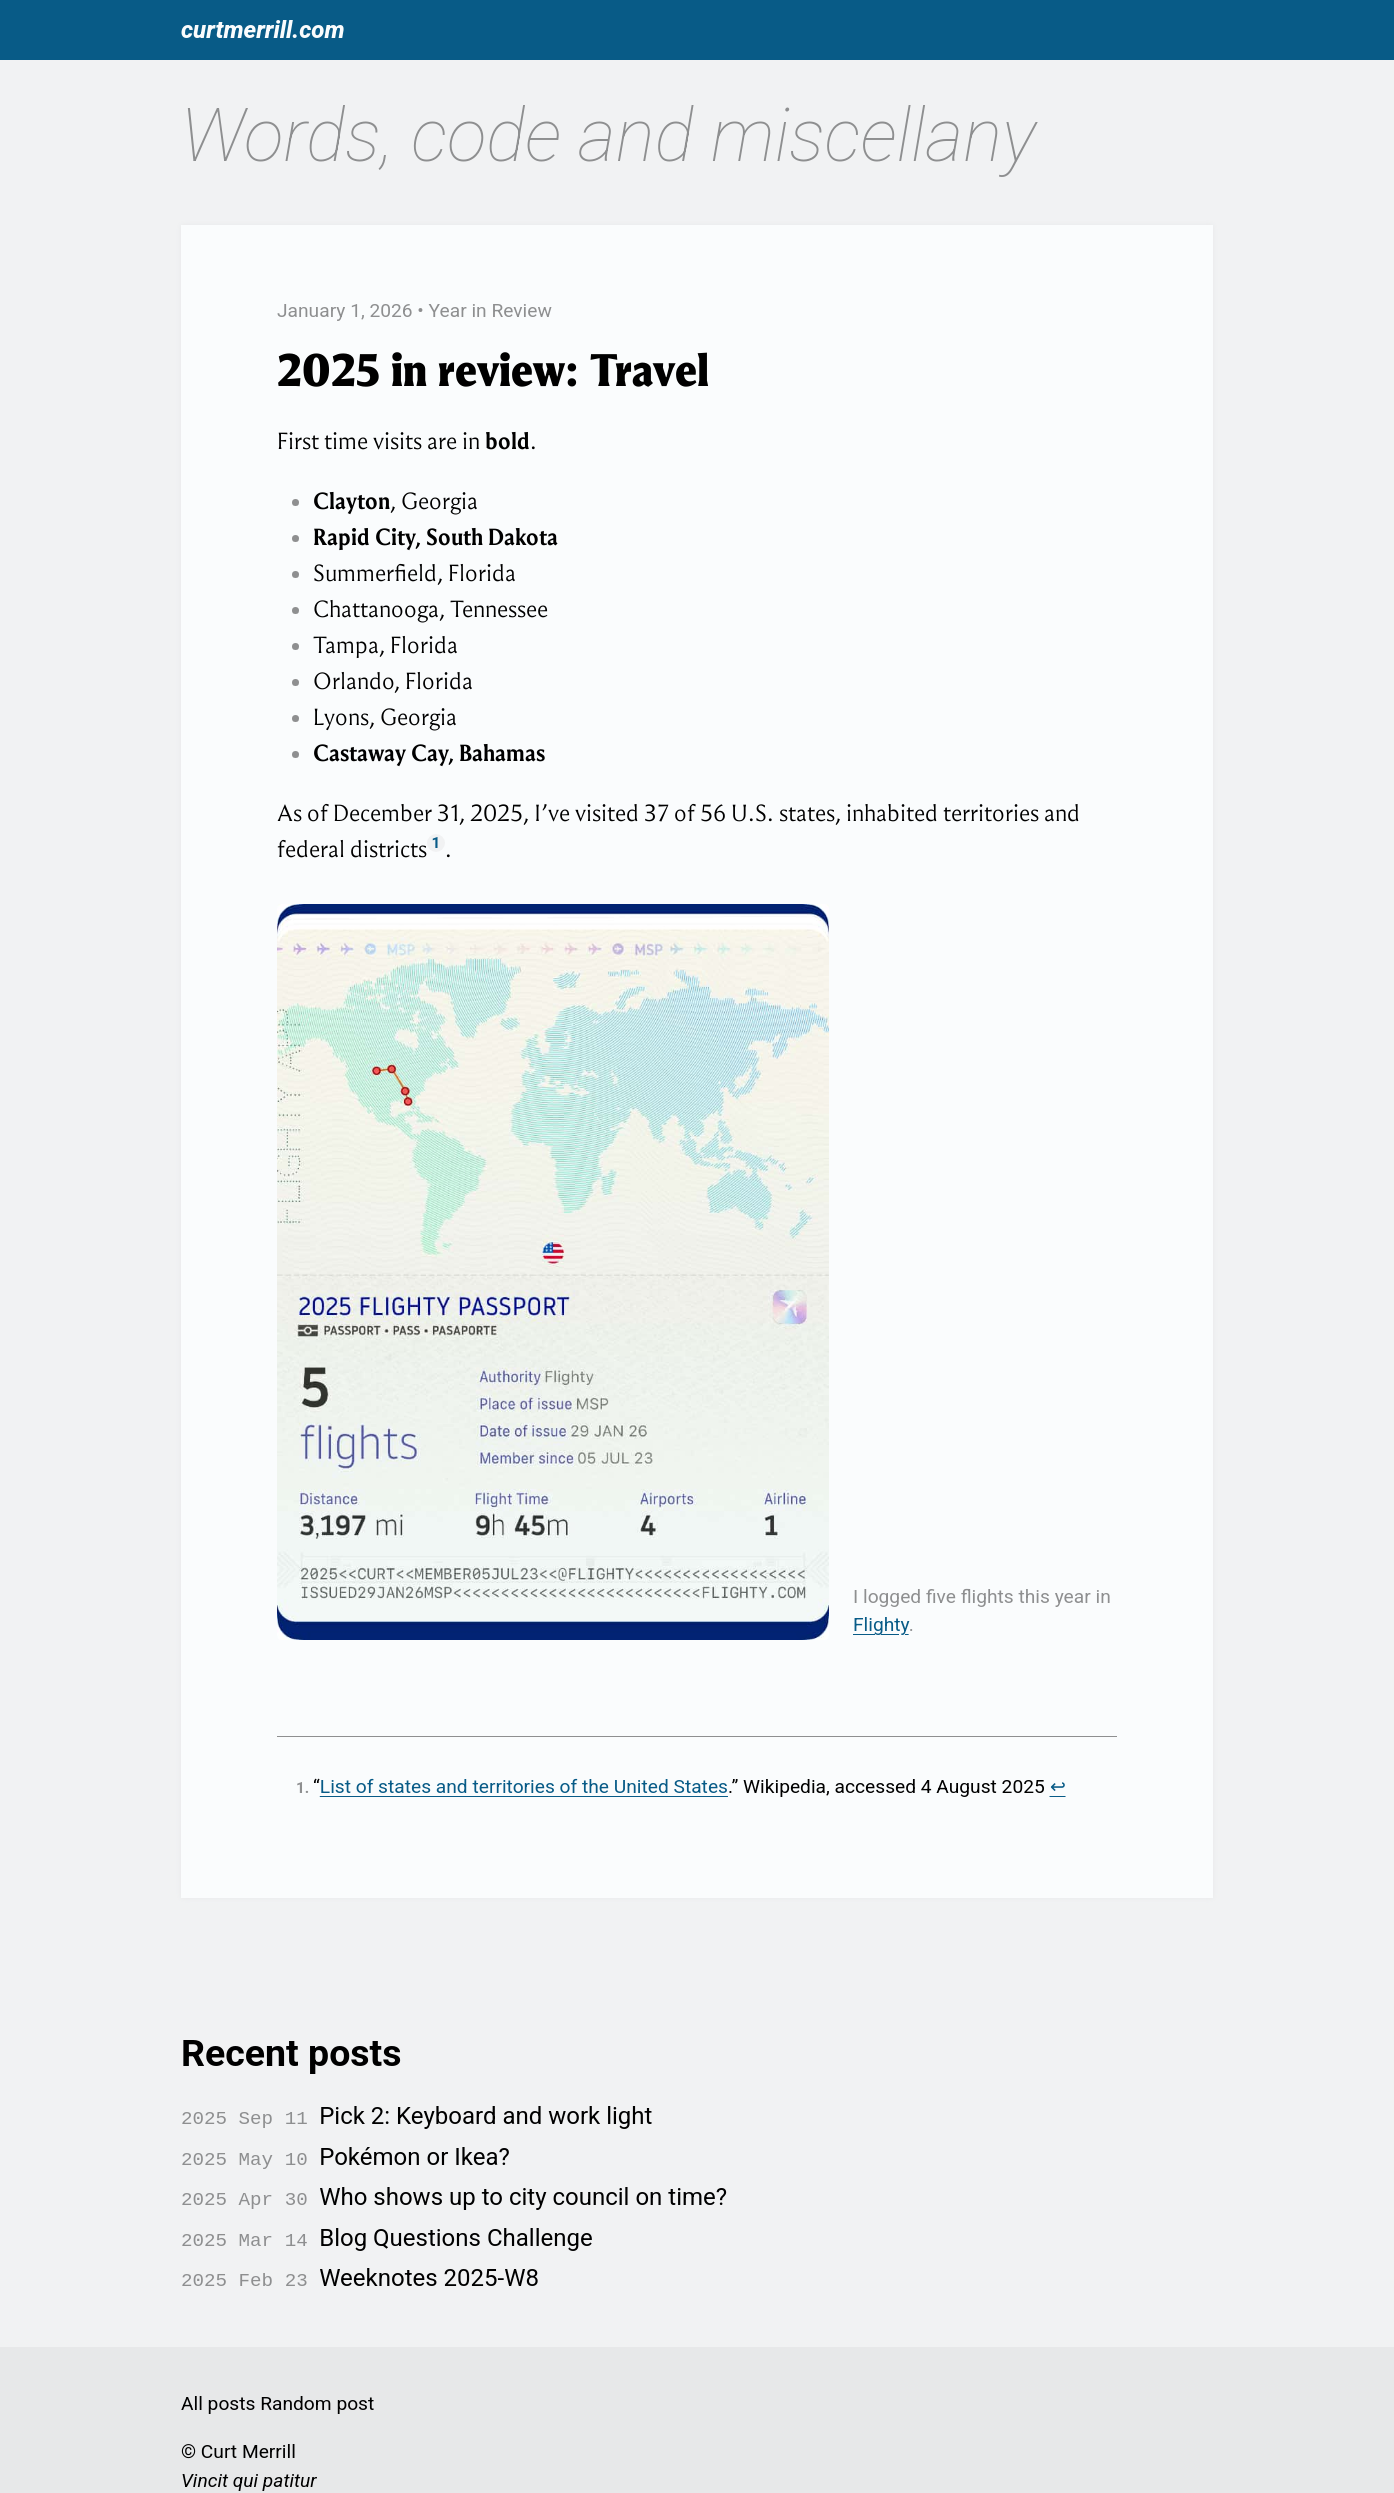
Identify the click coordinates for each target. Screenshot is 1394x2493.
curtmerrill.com (263, 30)
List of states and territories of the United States (524, 1786)
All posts (218, 2388)
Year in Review (490, 310)
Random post (317, 2388)
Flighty (881, 1624)
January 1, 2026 (345, 310)
